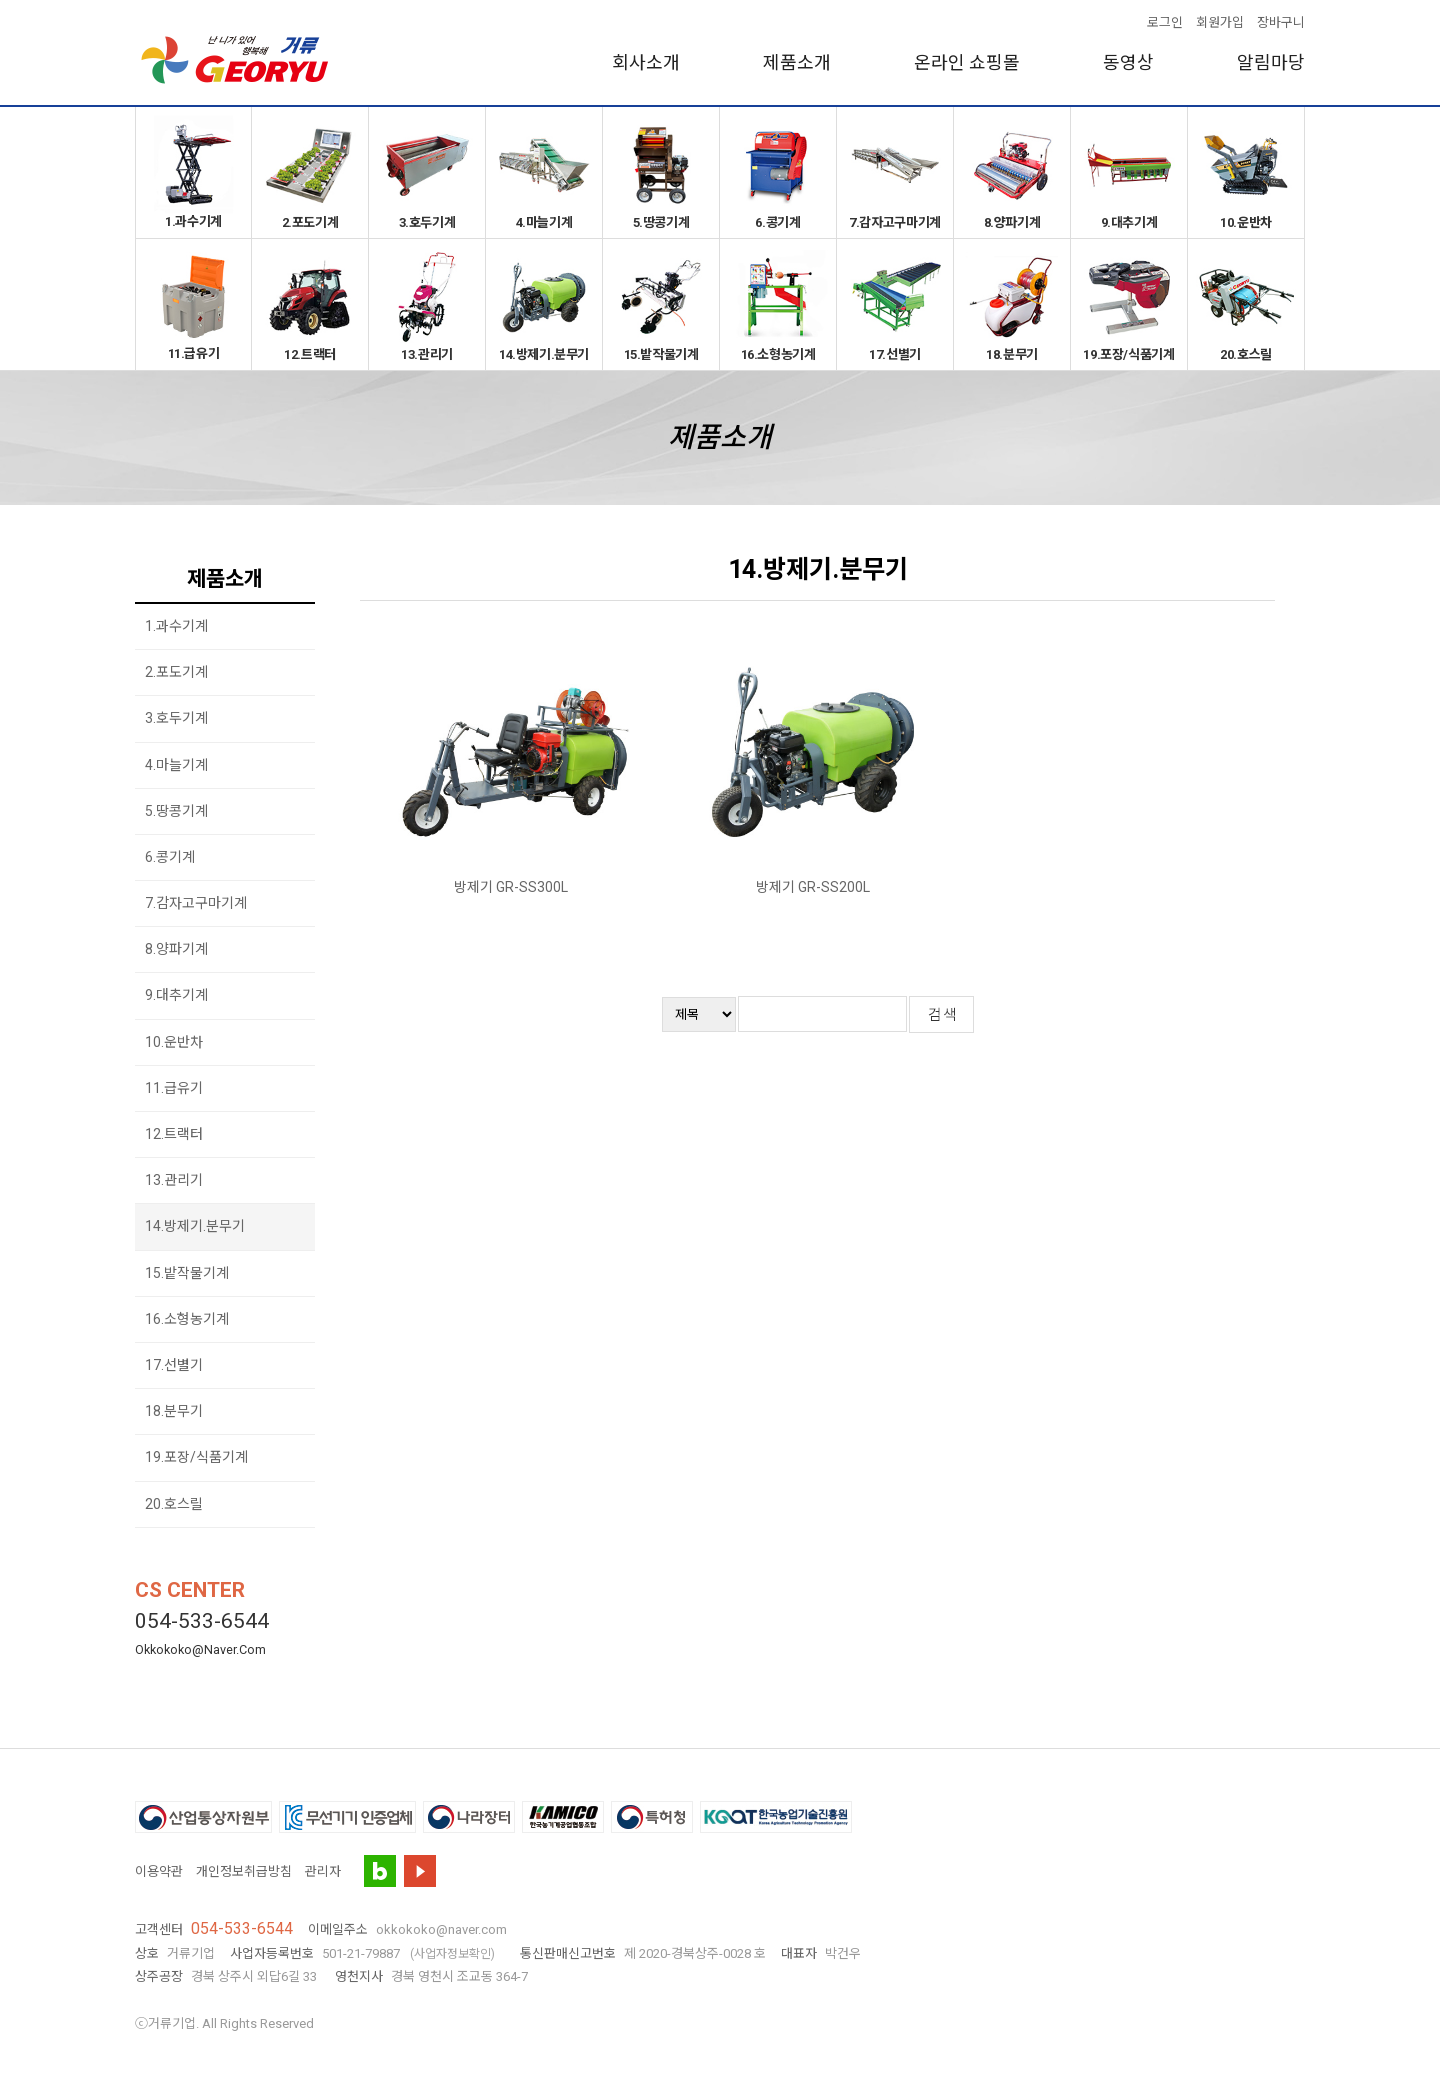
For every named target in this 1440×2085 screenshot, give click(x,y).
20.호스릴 (1246, 304)
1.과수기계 (193, 172)
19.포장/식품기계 (1129, 304)
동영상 (1128, 62)
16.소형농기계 (778, 304)
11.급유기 (193, 304)
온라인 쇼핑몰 (967, 62)
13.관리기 (427, 304)
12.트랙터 (310, 304)
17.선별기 (895, 304)
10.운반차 (1246, 172)
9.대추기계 (1129, 172)
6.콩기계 (778, 172)
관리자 (323, 1871)
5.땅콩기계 (661, 172)
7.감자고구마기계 (895, 172)
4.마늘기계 (544, 172)
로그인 (1165, 22)
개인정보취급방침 (244, 1871)
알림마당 (1271, 62)
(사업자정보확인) (452, 1954)
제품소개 (797, 62)
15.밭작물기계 (661, 304)
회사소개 (646, 62)
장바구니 (1281, 22)
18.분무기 (1012, 304)
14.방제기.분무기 (544, 304)
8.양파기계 (1012, 172)
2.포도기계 (310, 172)
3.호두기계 (427, 172)
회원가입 (1220, 22)
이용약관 (159, 1871)
